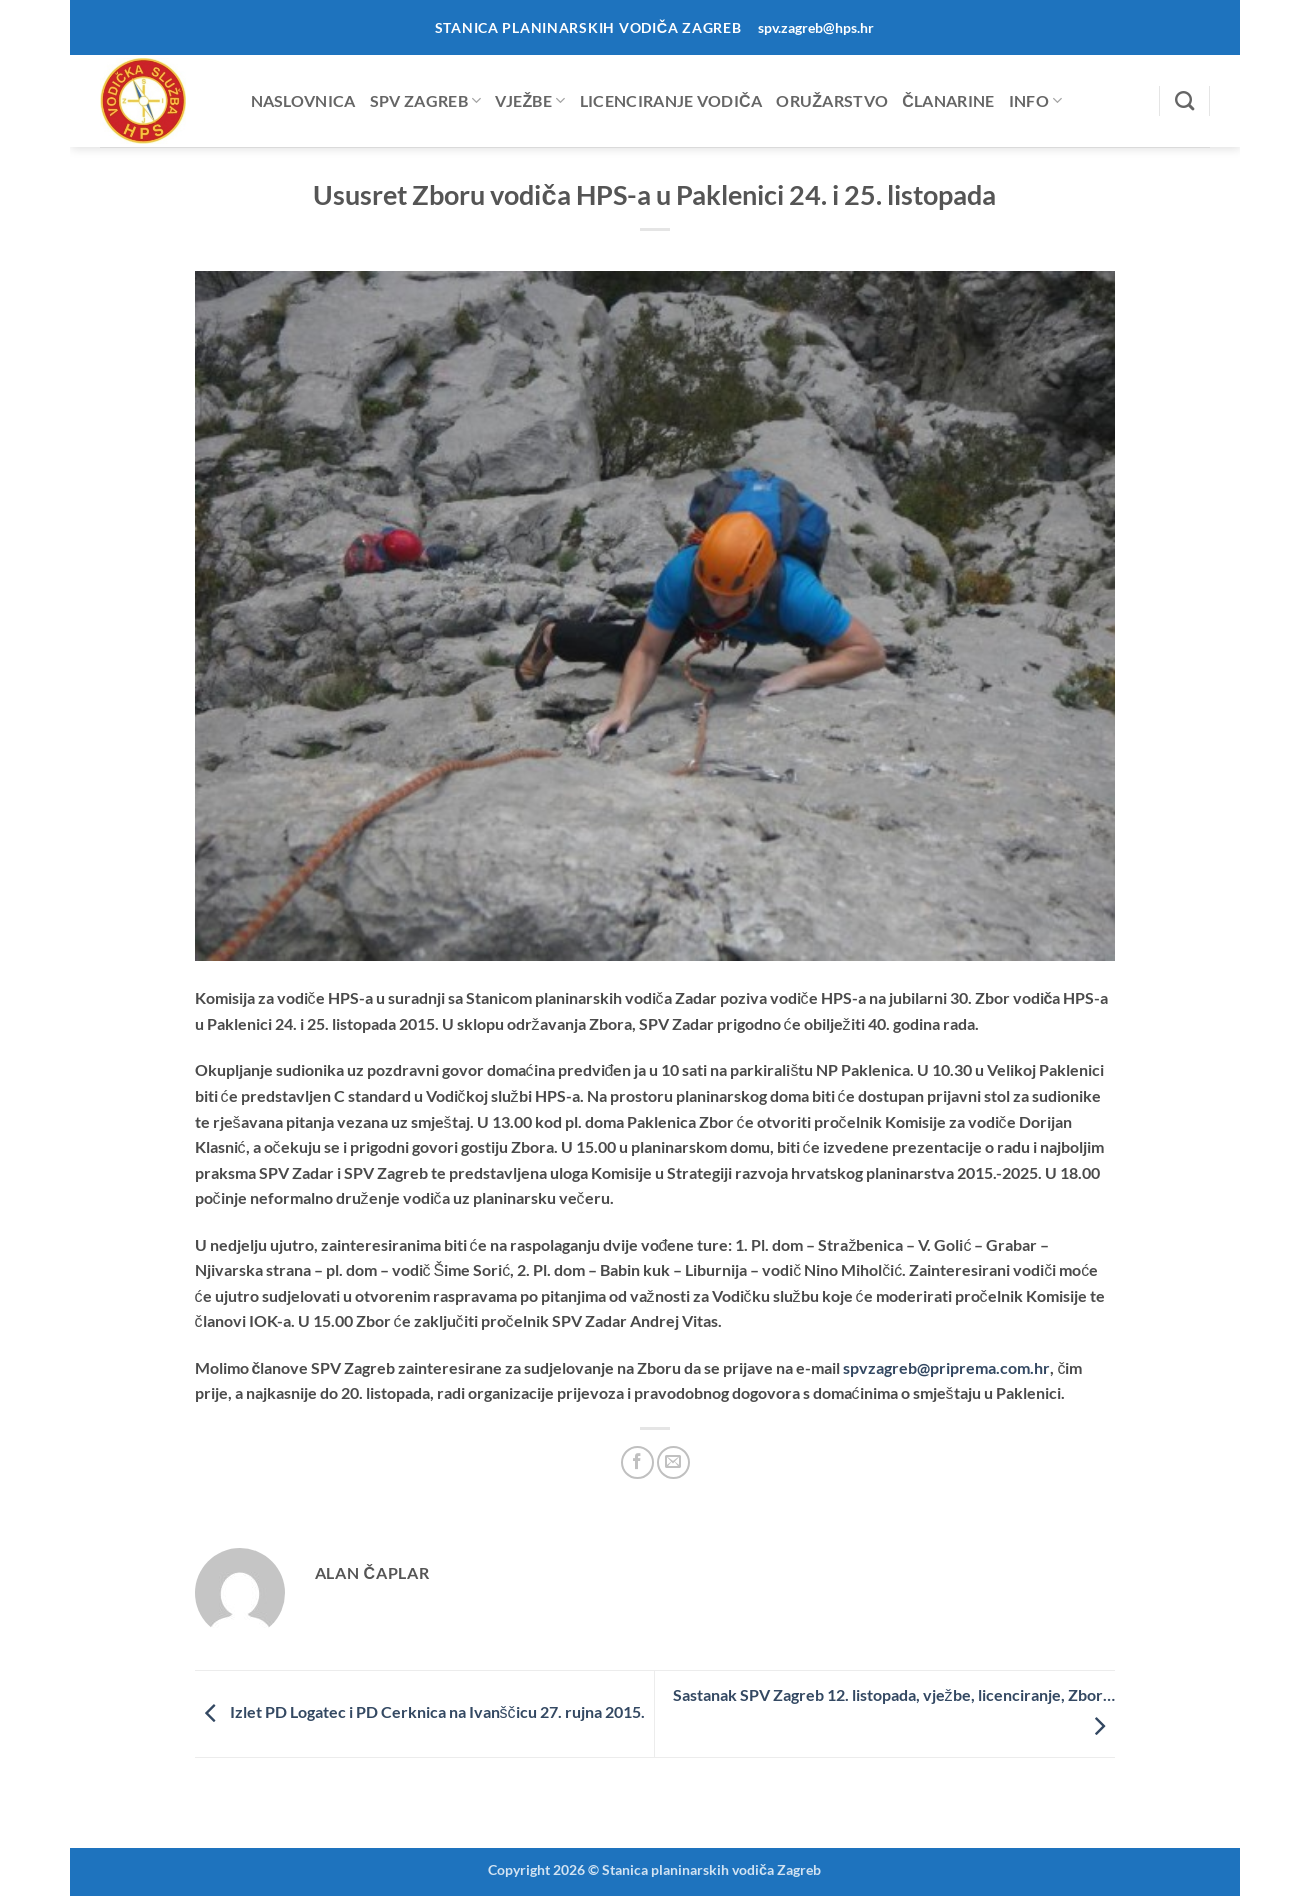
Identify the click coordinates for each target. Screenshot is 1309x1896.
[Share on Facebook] (637, 1462)
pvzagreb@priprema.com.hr (946, 1367)
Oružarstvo (832, 100)
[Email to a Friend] (673, 1462)
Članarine (948, 100)
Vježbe (530, 101)
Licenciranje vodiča (671, 100)
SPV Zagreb (426, 101)
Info (1036, 101)
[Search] (1184, 100)
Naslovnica (303, 100)
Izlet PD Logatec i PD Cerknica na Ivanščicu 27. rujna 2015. (420, 1711)
